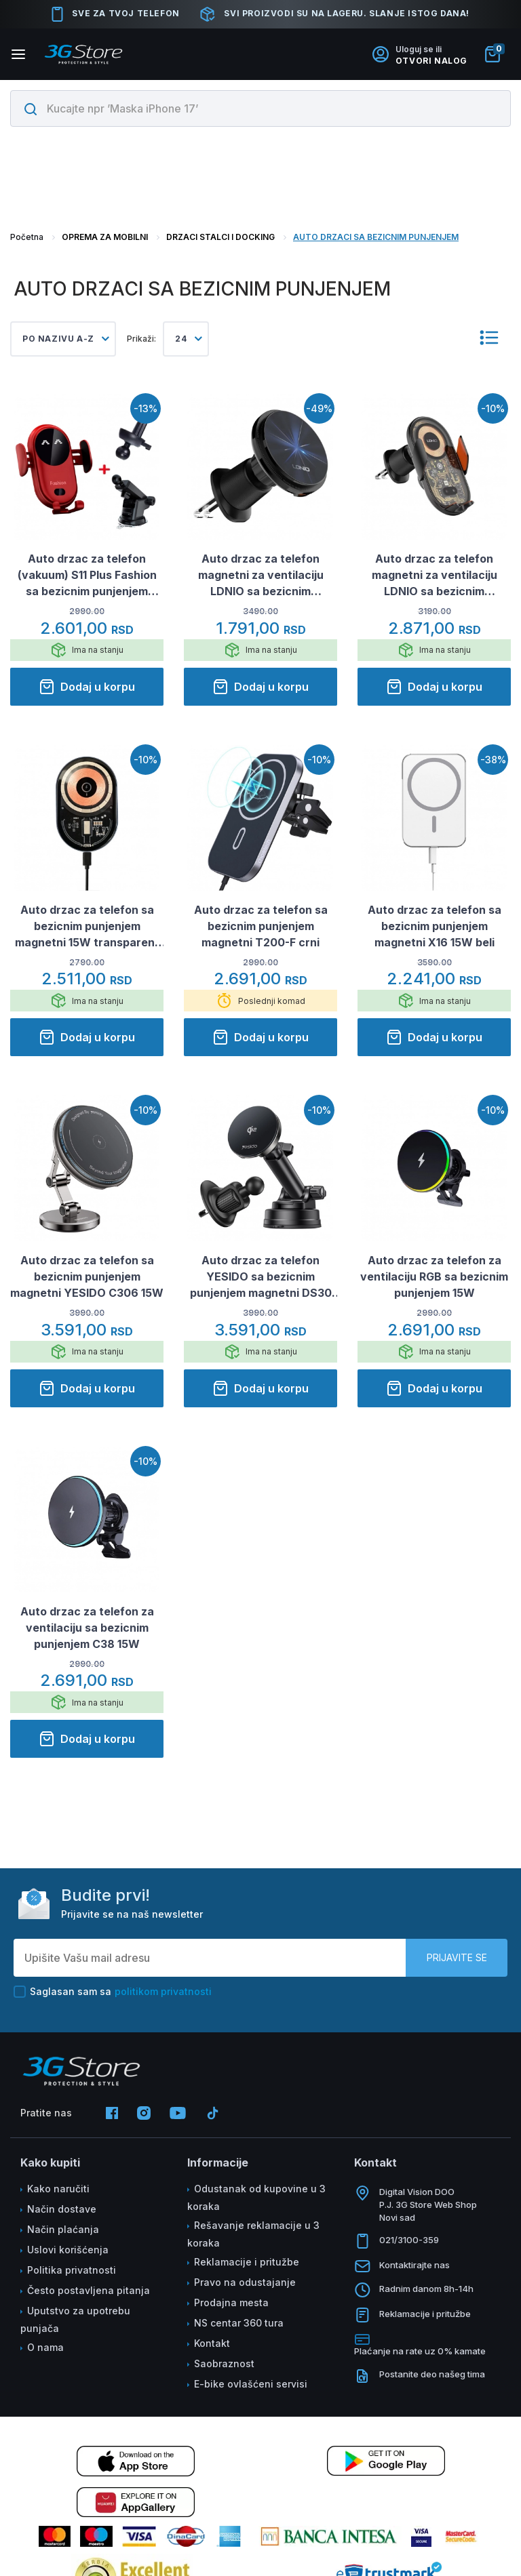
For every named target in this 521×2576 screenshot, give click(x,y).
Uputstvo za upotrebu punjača (75, 2319)
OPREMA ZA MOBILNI (105, 237)
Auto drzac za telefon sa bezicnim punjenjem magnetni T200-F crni (261, 926)
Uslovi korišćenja (68, 2249)
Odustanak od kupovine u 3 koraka (256, 2197)
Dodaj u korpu (87, 687)
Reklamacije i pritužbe (246, 2262)
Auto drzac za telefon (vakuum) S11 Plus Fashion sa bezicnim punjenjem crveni (87, 575)
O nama (45, 2347)
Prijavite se (457, 1957)
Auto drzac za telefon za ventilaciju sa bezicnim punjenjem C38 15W (87, 1628)
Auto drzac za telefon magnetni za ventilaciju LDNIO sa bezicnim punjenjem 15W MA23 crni (260, 575)
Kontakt (212, 2343)
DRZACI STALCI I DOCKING (220, 237)
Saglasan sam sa (113, 1992)
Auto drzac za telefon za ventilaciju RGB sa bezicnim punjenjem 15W (434, 1276)
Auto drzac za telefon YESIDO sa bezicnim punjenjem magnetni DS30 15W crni (261, 1277)
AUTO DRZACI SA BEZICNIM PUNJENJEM (376, 237)
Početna (26, 237)
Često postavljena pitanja (88, 2290)
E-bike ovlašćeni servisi (250, 2384)
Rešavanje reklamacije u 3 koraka (253, 2234)
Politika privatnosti (71, 2270)
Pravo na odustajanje (245, 2282)
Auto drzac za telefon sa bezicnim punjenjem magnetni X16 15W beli (434, 926)
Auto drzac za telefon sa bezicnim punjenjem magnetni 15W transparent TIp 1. (87, 926)
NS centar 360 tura (239, 2323)
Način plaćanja (63, 2229)
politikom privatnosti (163, 1991)
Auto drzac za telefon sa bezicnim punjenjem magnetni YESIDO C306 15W (86, 1276)
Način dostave (61, 2209)
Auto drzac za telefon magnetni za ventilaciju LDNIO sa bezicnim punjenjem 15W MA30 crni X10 (434, 575)
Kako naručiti (58, 2188)
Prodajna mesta (231, 2302)
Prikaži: (141, 339)
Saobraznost (224, 2363)
